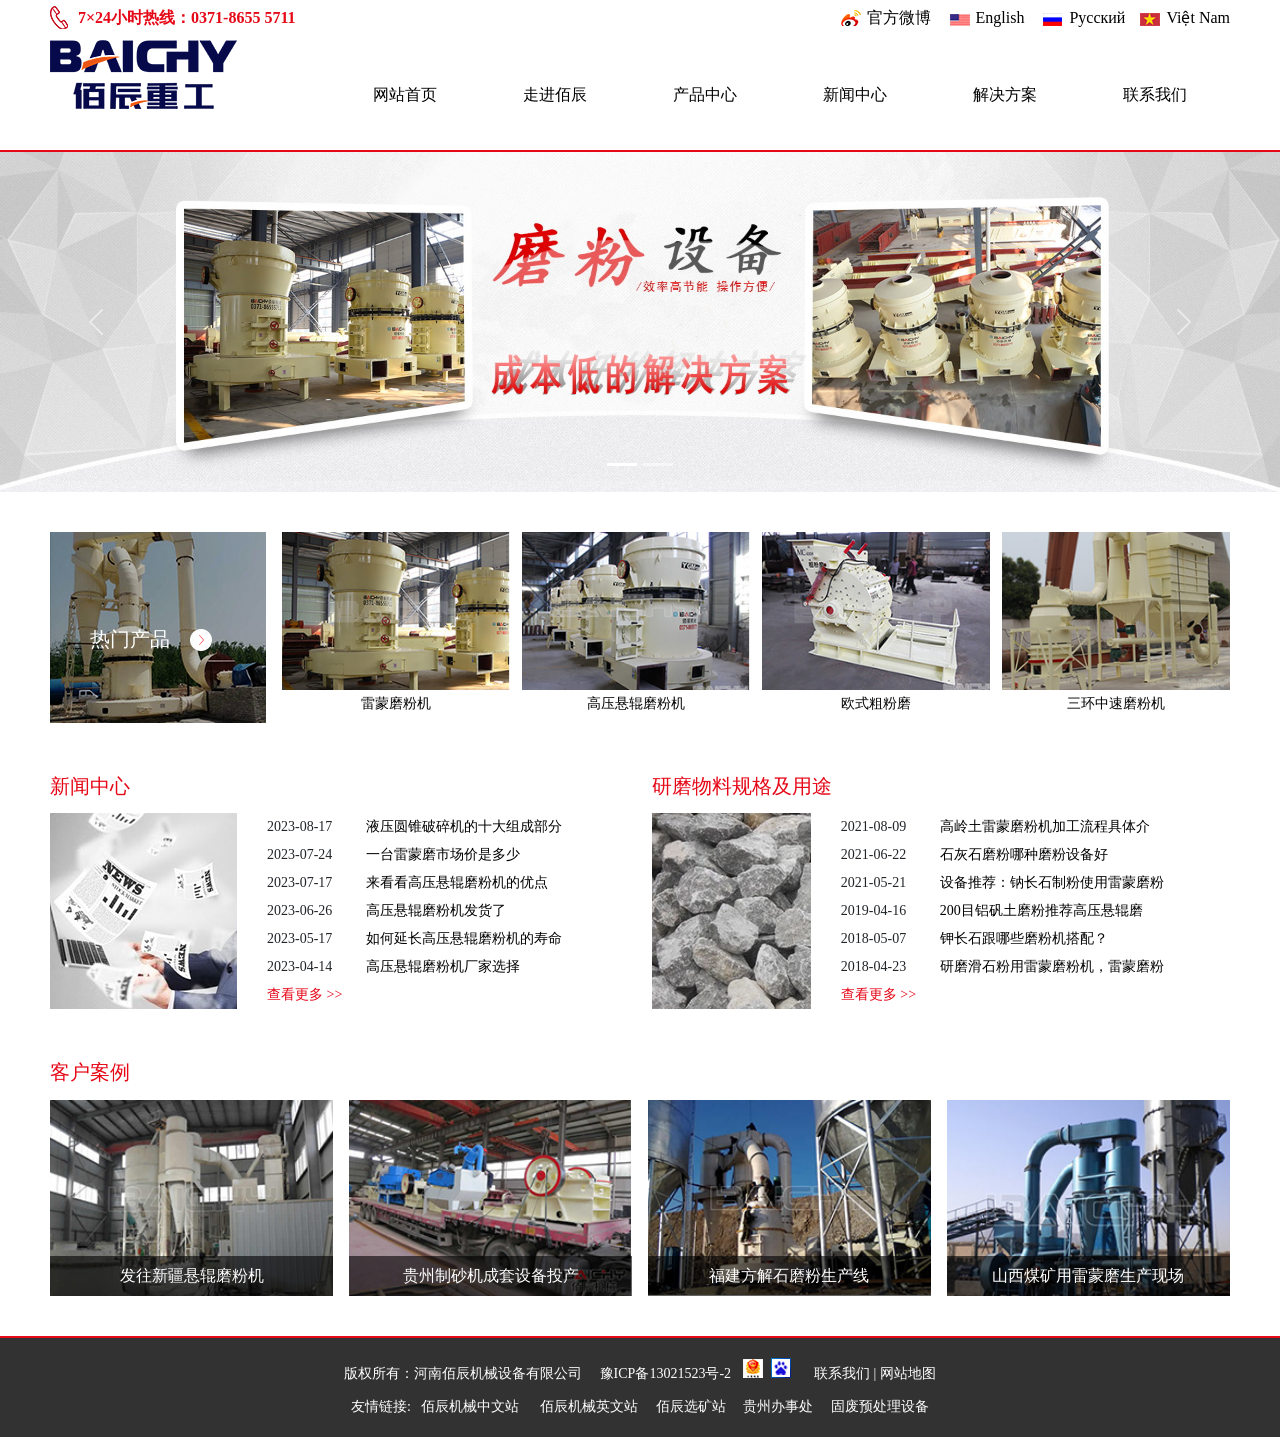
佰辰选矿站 (691, 1406)
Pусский (1097, 17)
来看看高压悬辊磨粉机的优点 (457, 882)
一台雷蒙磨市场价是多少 (443, 854)
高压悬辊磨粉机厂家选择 (443, 966)
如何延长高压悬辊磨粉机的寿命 (464, 938)
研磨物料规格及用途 (742, 786)
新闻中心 (855, 94)
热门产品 (151, 639)
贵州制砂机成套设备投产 (491, 1275)
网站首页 (405, 94)
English (1000, 17)
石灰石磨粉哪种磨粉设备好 (1024, 854)
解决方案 (1005, 94)
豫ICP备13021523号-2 (665, 1373)
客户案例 (90, 1072)
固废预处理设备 (880, 1406)
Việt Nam (1198, 17)
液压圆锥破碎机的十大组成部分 (464, 826)
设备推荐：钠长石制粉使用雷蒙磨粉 (1052, 882)
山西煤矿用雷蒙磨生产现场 (1088, 1275)
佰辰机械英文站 (589, 1406)
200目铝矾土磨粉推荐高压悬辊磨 (1041, 910)
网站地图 (908, 1373)
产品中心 (705, 94)
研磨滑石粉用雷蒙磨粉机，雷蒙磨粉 (1052, 966)
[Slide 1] (622, 464)
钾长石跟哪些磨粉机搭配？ (1024, 938)
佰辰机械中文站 (472, 1406)
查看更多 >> (304, 994)
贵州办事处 (778, 1406)
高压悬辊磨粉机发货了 (436, 910)
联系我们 (1155, 94)
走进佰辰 (555, 94)
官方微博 (899, 17)
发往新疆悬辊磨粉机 (192, 1275)
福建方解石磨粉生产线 (789, 1275)
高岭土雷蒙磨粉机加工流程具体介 (1045, 826)
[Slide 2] (658, 464)
